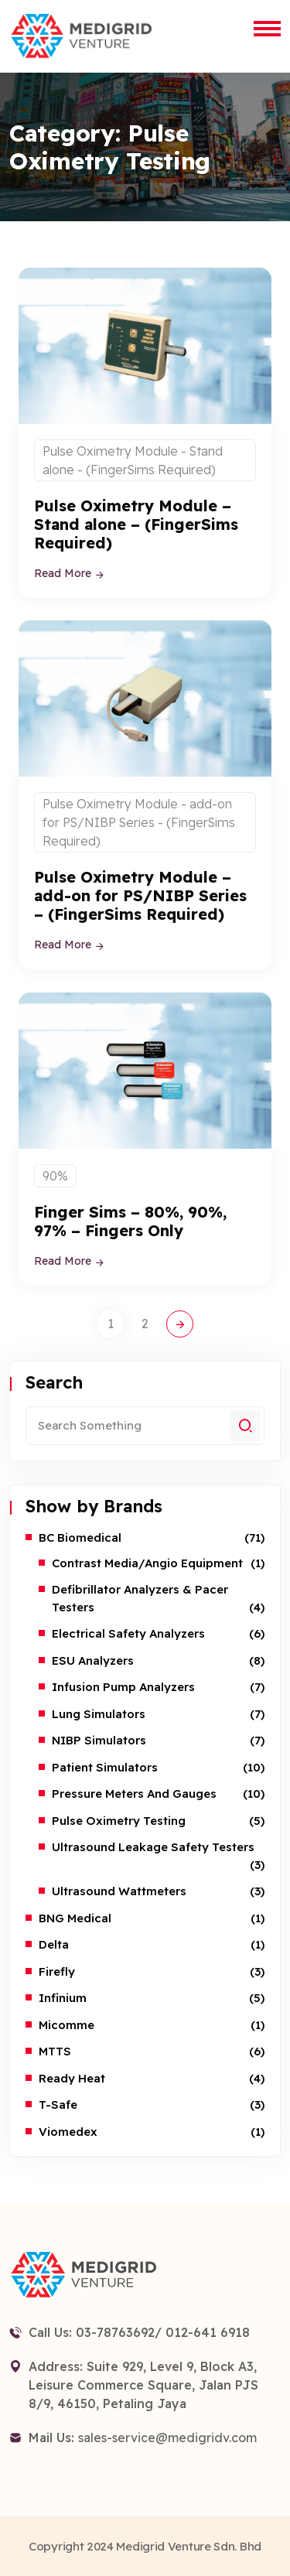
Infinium (63, 1997)
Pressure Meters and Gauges (134, 1793)
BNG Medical (75, 1918)
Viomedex (68, 2131)
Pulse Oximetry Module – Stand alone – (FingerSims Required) (136, 524)
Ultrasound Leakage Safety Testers (153, 1847)
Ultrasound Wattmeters (119, 1891)
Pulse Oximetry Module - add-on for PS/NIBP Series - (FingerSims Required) (139, 822)
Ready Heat (72, 2078)
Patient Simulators (105, 1767)
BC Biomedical (80, 1537)
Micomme (66, 2024)
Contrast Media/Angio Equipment (147, 1563)
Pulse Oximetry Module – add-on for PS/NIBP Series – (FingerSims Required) (140, 895)
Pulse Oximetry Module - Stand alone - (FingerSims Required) (133, 460)
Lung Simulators (98, 1714)
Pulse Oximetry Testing (119, 1820)
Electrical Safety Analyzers (128, 1633)
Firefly (57, 1971)
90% (55, 1176)
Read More (69, 573)
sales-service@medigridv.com (167, 2437)
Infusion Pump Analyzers (123, 1686)
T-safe (58, 2104)
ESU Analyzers (93, 1660)
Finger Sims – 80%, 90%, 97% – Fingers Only (130, 1221)
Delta (54, 1944)
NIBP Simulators (99, 1740)
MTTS (55, 2051)
